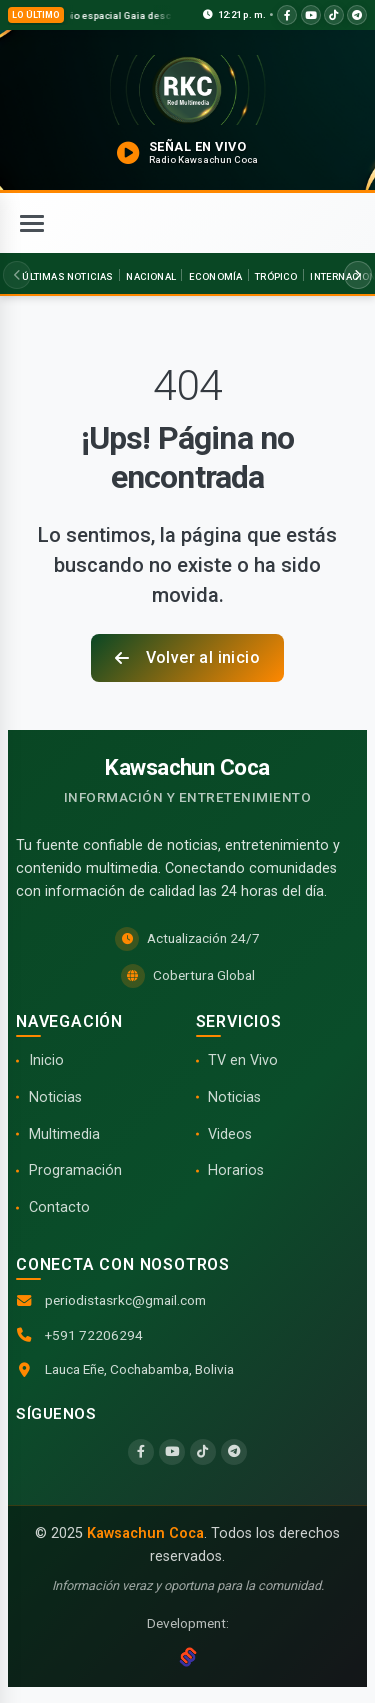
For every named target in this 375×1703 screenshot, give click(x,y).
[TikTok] (203, 1452)
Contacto (59, 1207)
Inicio (46, 1060)
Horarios (236, 1170)
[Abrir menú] (32, 223)
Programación (75, 1170)
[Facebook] (141, 1452)
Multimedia (64, 1134)
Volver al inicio (187, 657)
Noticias (55, 1097)
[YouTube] (172, 1452)
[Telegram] (234, 1452)
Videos (230, 1134)
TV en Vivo (243, 1060)
